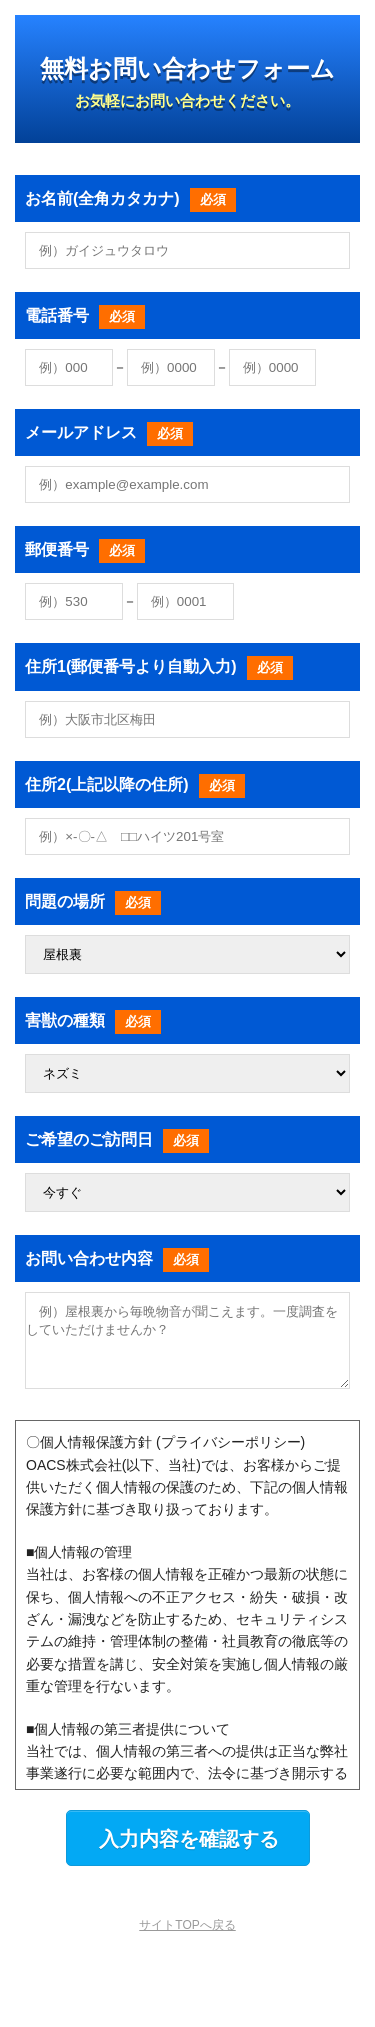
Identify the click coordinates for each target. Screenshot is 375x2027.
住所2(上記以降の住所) (135, 784)
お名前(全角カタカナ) (130, 198)
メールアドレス (109, 432)
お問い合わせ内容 (117, 1258)
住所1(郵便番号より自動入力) (159, 666)
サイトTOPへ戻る (187, 1940)
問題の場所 (93, 901)
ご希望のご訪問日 (117, 1139)
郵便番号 (85, 549)
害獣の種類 (93, 1020)
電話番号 (85, 315)
